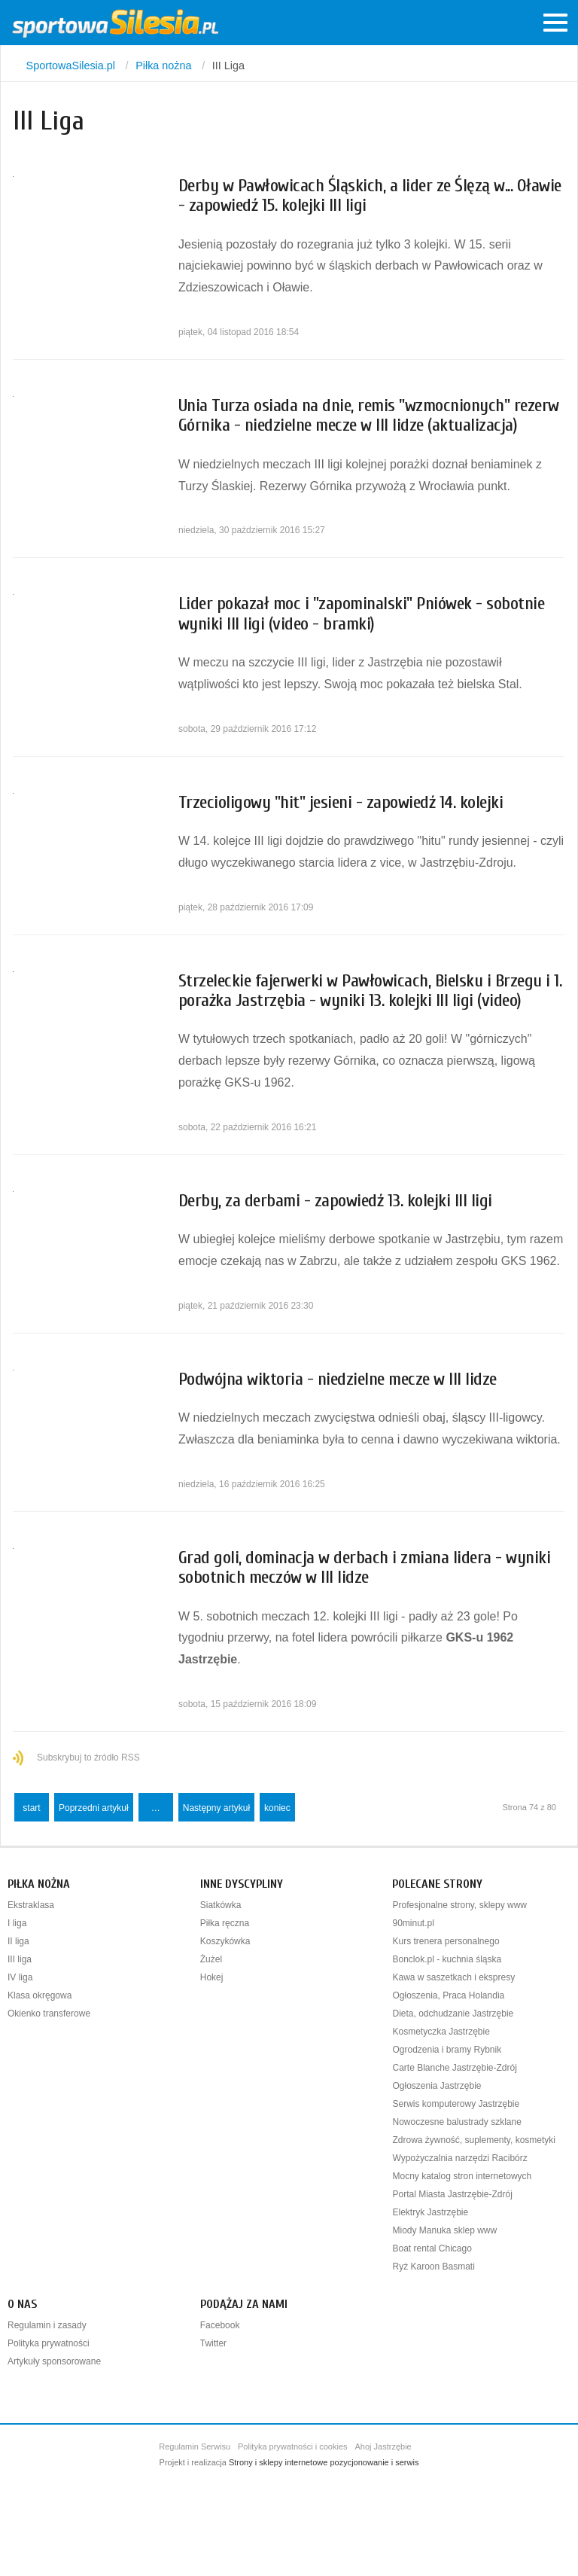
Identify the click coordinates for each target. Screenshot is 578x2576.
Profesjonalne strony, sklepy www (459, 1905)
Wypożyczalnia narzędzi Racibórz (459, 2158)
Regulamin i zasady (47, 2325)
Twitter (213, 2343)
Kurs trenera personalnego (445, 1941)
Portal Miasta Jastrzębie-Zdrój (452, 2194)
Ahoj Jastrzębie (383, 2446)
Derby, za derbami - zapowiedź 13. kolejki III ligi (335, 1200)
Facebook (220, 2325)
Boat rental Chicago (431, 2248)
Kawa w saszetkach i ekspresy (453, 1977)
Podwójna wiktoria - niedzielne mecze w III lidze (337, 1379)
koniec (277, 1808)
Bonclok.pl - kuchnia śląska (446, 1959)
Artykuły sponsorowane (54, 2361)
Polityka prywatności (49, 2343)
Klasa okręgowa (39, 1995)
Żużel (211, 1959)
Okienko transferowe (49, 2013)
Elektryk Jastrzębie (430, 2212)
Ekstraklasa (31, 1905)
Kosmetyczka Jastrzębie (440, 2031)
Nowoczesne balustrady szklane (456, 2122)
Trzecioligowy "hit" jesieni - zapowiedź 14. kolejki (340, 802)
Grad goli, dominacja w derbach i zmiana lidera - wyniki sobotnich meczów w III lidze (364, 1567)
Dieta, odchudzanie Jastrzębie (452, 2013)
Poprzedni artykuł (94, 1808)
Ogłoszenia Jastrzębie (436, 2086)
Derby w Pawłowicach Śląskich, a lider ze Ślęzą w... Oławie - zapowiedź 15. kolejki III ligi (369, 195)
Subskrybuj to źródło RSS (88, 1757)
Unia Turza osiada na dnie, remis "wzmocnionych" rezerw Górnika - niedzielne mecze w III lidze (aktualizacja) (368, 415)
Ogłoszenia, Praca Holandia (448, 1995)
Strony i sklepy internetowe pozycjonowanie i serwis (324, 2462)
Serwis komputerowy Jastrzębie (455, 2104)
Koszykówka (225, 1941)
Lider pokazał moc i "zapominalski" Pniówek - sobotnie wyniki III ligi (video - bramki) (361, 613)
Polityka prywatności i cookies (293, 2446)
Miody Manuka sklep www (444, 2230)
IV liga (20, 1977)
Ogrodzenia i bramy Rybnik (446, 2049)
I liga (17, 1923)
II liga (18, 1941)
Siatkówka (221, 1905)
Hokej (212, 1977)
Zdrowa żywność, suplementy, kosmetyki (473, 2140)
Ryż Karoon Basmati (433, 2266)
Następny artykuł (216, 1808)
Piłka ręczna (224, 1923)
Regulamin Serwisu (194, 2446)
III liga (20, 1959)
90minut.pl (413, 1923)
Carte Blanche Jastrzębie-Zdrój (454, 2067)
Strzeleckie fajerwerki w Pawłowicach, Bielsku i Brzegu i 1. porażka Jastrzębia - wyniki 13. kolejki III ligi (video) (370, 991)
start (31, 1808)
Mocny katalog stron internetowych (461, 2176)
